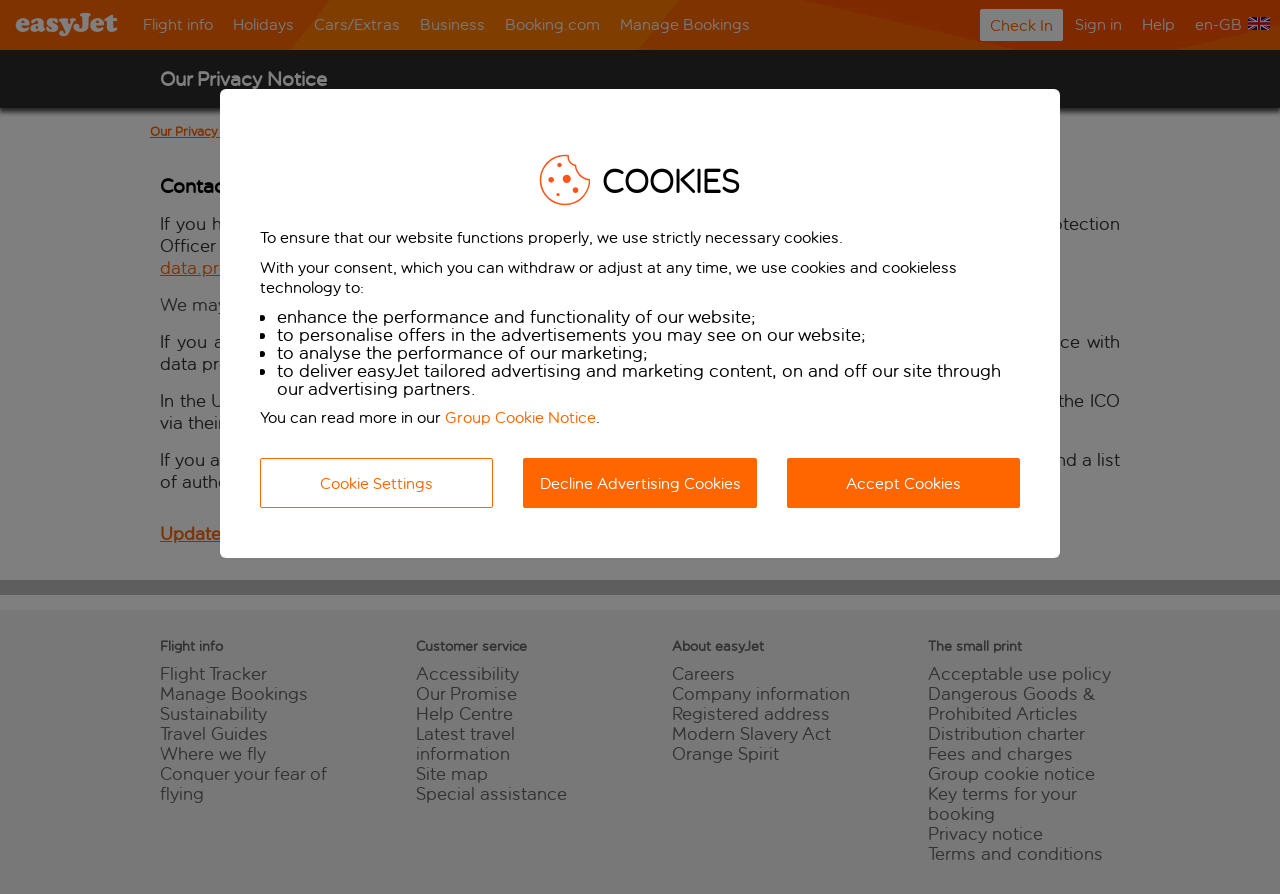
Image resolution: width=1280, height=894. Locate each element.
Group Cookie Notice (520, 417)
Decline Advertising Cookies (640, 483)
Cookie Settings (376, 483)
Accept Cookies (903, 483)
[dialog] (640, 323)
